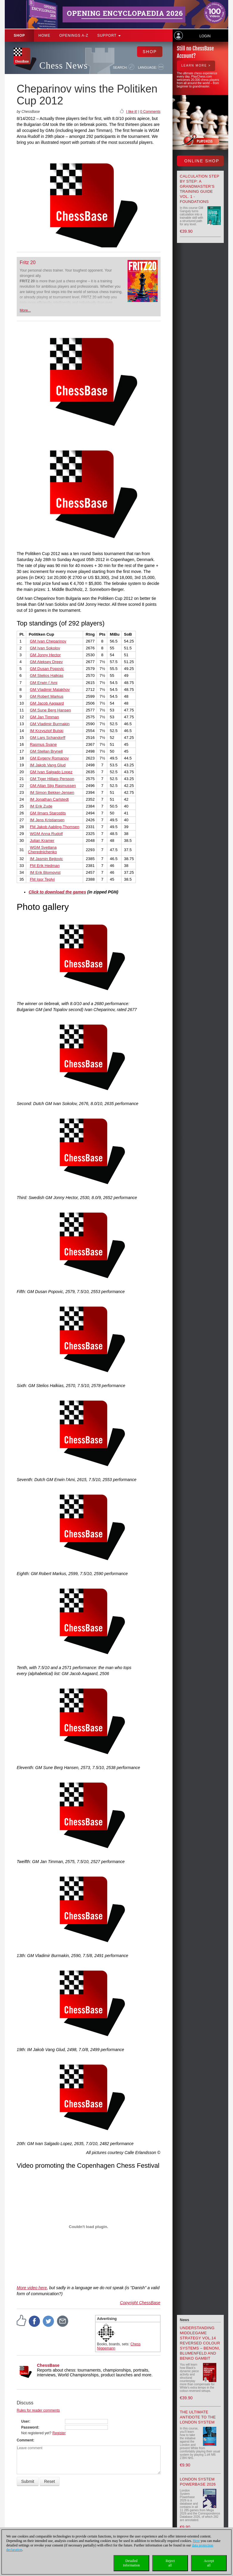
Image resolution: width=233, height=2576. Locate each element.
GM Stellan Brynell (46, 751)
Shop (19, 35)
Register (59, 2433)
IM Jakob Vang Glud (48, 765)
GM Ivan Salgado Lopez (51, 772)
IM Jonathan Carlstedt (49, 799)
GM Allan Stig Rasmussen (53, 785)
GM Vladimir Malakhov (50, 689)
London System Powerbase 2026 (198, 2481)
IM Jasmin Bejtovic (46, 858)
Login (204, 36)
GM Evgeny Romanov (49, 758)
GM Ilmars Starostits (48, 813)
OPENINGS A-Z (73, 35)
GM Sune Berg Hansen (50, 710)
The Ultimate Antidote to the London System (198, 2417)
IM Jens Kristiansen (47, 820)
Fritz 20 (27, 262)
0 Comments (150, 112)
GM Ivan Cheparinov (48, 641)
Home (44, 35)
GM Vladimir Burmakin (49, 724)
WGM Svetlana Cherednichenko (42, 849)
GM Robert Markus (46, 696)
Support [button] (109, 35)
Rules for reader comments (38, 2410)
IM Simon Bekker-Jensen (52, 792)
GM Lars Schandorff (47, 737)
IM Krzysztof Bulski (46, 730)
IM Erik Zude (41, 806)
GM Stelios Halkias (46, 675)
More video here (32, 2287)
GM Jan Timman (44, 717)
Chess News (63, 65)
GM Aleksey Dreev (46, 662)
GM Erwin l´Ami (44, 682)
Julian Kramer (42, 840)
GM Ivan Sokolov (45, 648)
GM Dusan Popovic (47, 668)
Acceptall (209, 2563)
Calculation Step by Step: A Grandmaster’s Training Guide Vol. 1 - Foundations (199, 189)
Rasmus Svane (43, 744)
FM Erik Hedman (45, 865)
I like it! (131, 112)
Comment (25, 2440)
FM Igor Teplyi (42, 879)
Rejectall (170, 2563)
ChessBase (48, 2365)
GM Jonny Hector (45, 655)
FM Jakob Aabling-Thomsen (54, 827)
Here (196, 2541)
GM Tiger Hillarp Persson (52, 779)
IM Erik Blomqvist (45, 872)
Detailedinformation (131, 2563)
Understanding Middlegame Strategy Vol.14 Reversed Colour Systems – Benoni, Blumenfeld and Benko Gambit (200, 2343)
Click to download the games (57, 892)
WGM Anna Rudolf (46, 833)
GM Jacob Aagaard (47, 703)
